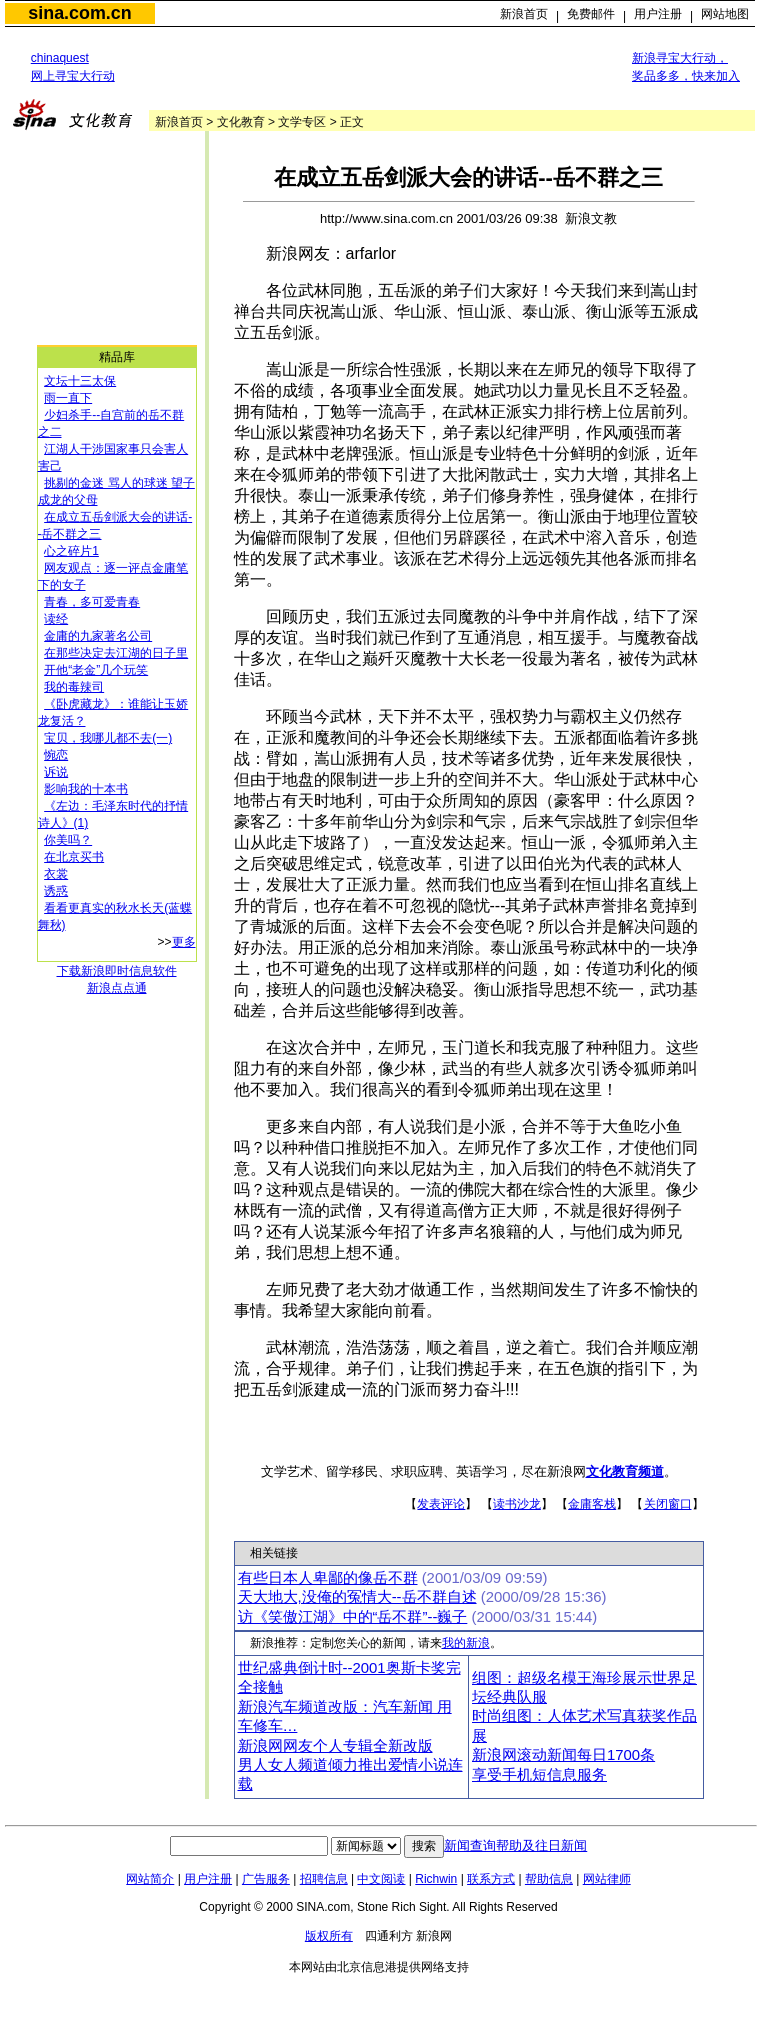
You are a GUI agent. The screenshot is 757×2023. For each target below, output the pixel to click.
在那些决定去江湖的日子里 (116, 653)
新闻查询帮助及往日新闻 (515, 1845)
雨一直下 (68, 398)
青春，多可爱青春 (92, 602)
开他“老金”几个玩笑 (96, 670)
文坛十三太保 (80, 381)
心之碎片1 (71, 551)
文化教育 (241, 122)
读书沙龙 (517, 1504)
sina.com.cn (79, 13)
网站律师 (607, 1879)
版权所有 (329, 1936)
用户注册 (658, 14)
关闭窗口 (668, 1504)
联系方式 (491, 1879)
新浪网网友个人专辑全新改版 (335, 1746)
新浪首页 (524, 14)
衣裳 (56, 874)
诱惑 (56, 891)
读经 (56, 619)
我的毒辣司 (74, 687)
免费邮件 (591, 14)
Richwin (436, 1879)
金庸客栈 (592, 1504)
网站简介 (150, 1879)
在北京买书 (74, 857)
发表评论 (441, 1504)
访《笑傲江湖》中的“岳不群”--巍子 (353, 1617)
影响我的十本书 (86, 789)
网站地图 (725, 14)
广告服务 (266, 1879)
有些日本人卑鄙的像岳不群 (328, 1578)
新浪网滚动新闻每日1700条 (563, 1755)
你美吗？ (68, 840)
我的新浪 (466, 1643)
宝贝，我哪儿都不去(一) (108, 738)
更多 (184, 942)
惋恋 (56, 755)
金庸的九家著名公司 (98, 636)
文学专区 (302, 122)
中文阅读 (381, 1879)
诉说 (56, 772)
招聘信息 (324, 1879)
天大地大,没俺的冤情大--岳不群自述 (357, 1597)
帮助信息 (549, 1879)
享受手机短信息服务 (539, 1775)
